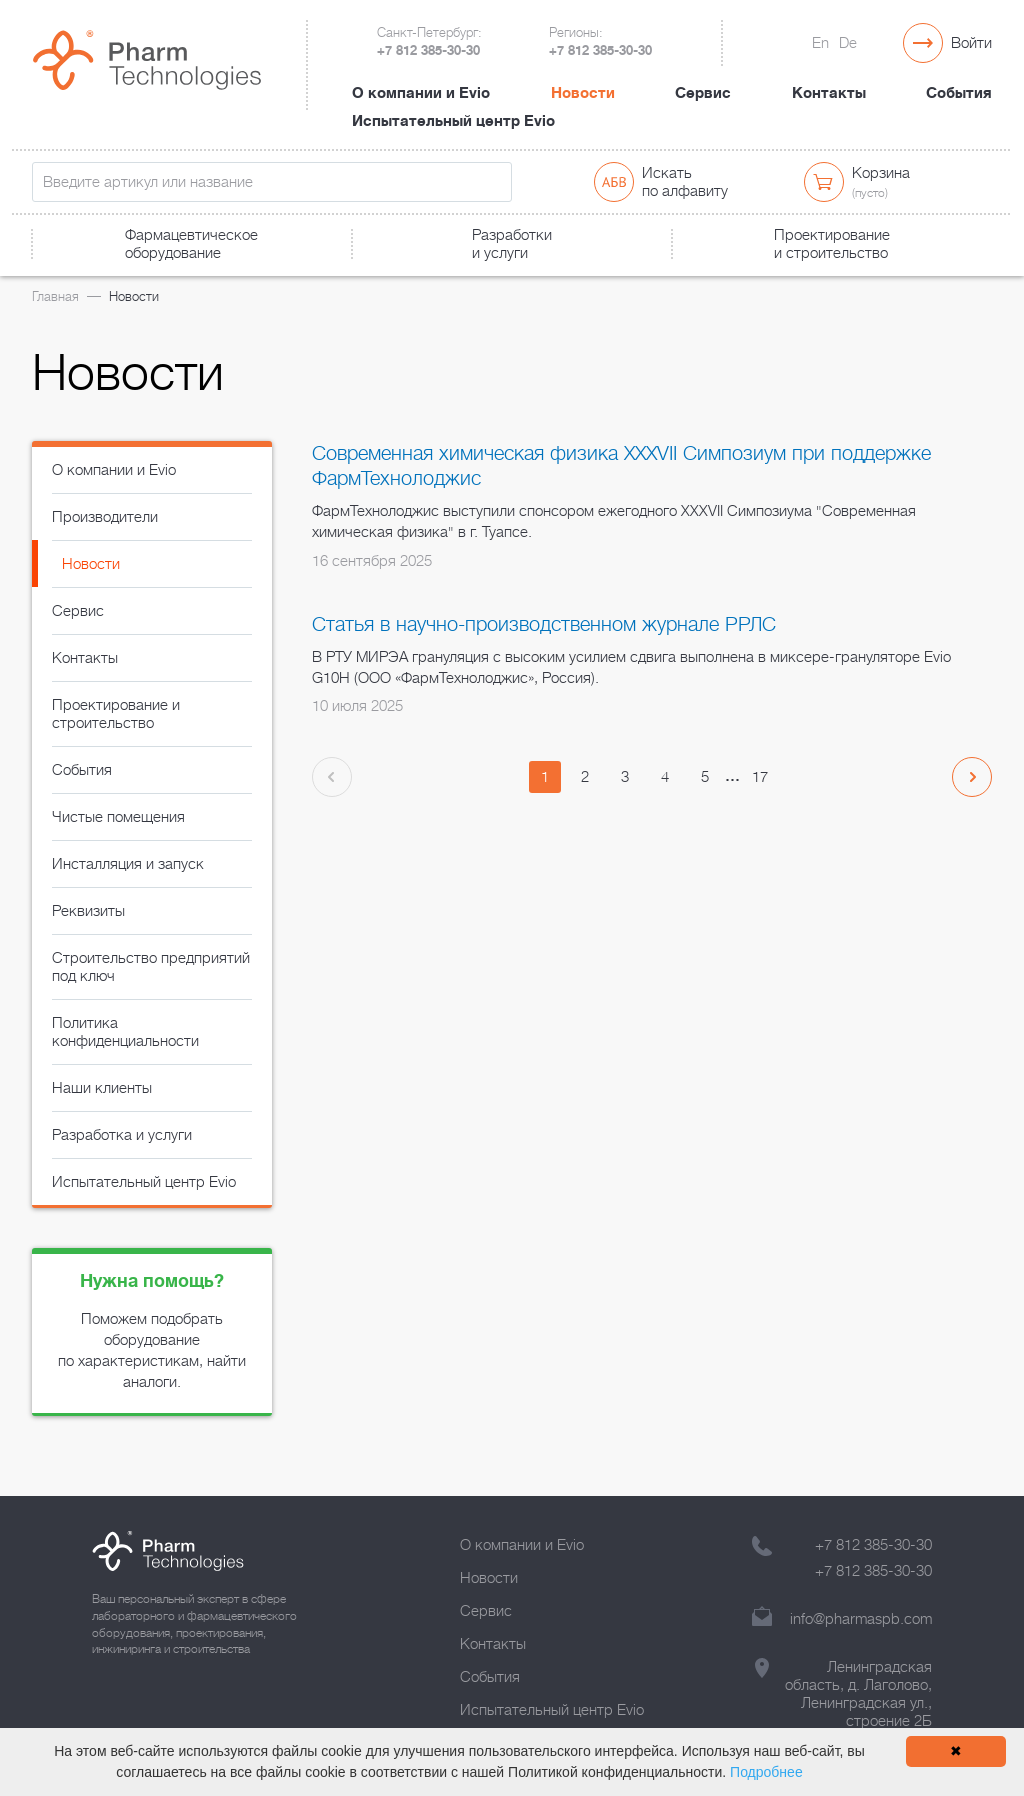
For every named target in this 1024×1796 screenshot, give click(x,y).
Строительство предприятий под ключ (151, 967)
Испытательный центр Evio (453, 121)
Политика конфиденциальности (125, 1032)
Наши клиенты (102, 1088)
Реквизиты (88, 911)
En (820, 43)
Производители (105, 517)
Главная (55, 296)
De (848, 43)
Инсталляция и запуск (128, 864)
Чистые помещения (118, 817)
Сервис (703, 93)
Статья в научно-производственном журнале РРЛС (544, 624)
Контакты (829, 93)
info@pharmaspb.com (861, 1619)
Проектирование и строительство (116, 714)
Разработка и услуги (122, 1135)
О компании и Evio (421, 93)
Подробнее (766, 1772)
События (959, 93)
